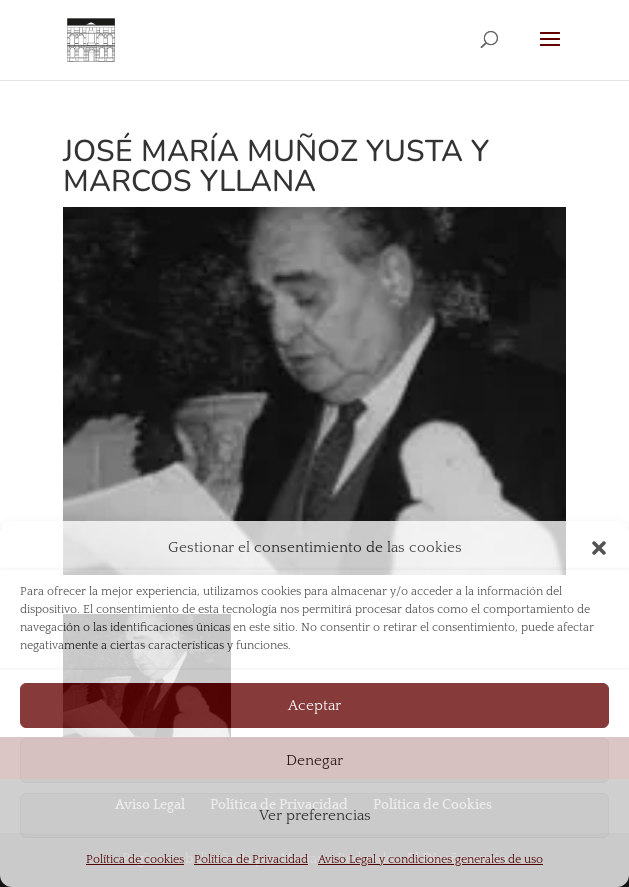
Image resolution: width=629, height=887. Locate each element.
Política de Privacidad (251, 859)
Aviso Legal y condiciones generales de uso (430, 859)
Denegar (314, 760)
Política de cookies (135, 859)
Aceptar (314, 705)
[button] (599, 548)
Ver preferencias (315, 815)
